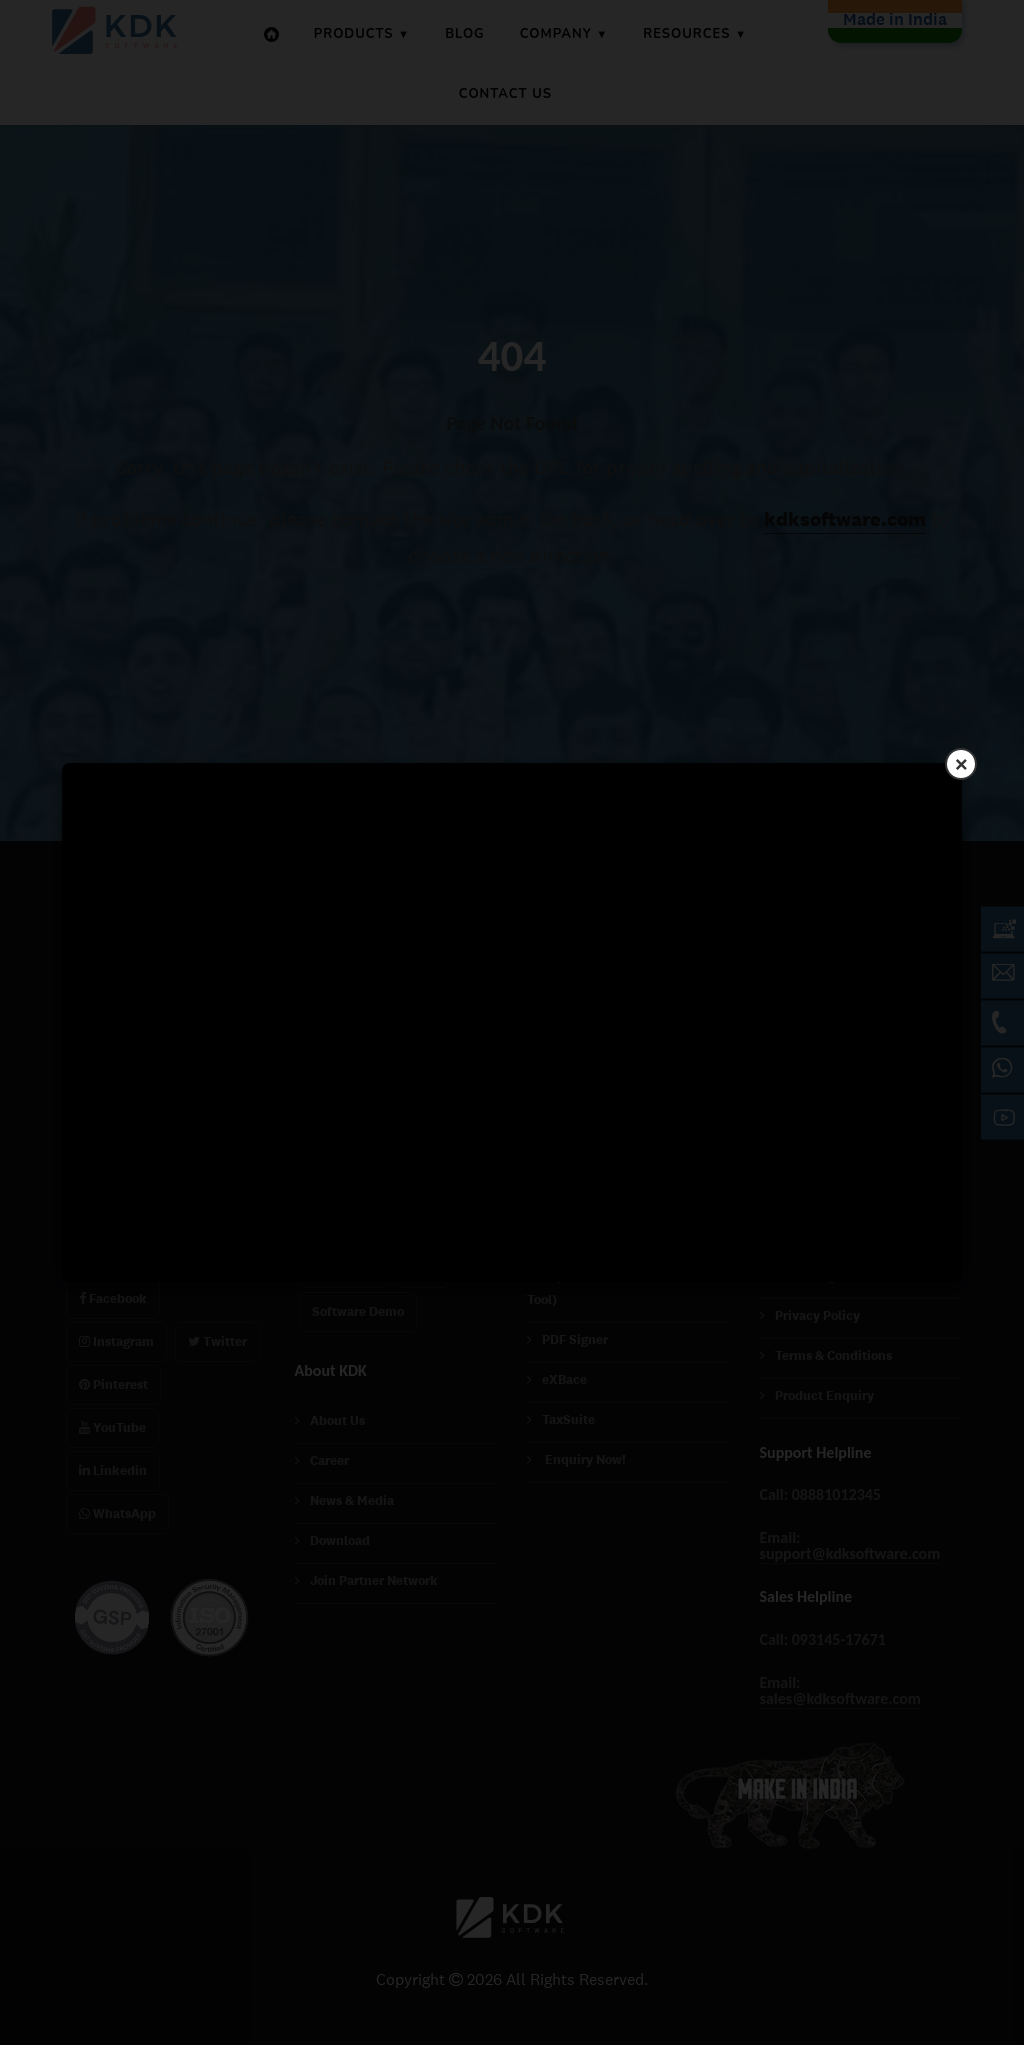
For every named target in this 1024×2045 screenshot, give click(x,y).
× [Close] (961, 763)
